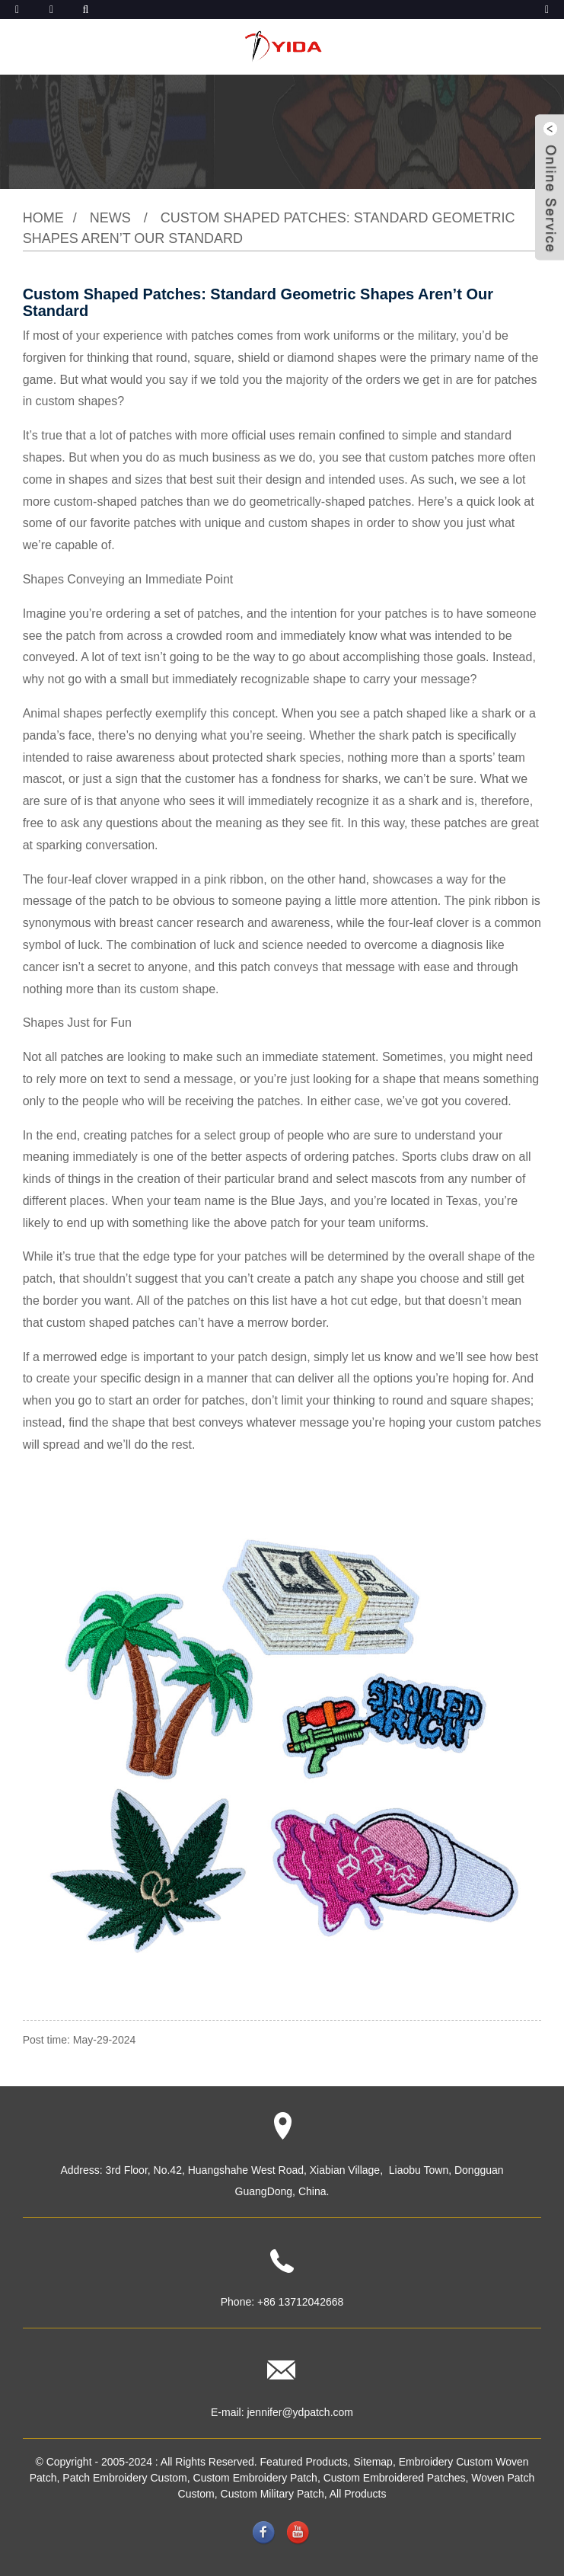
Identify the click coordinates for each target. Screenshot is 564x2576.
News (110, 217)
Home (43, 217)
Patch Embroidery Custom (124, 2478)
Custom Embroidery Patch (255, 2478)
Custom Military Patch (272, 2494)
